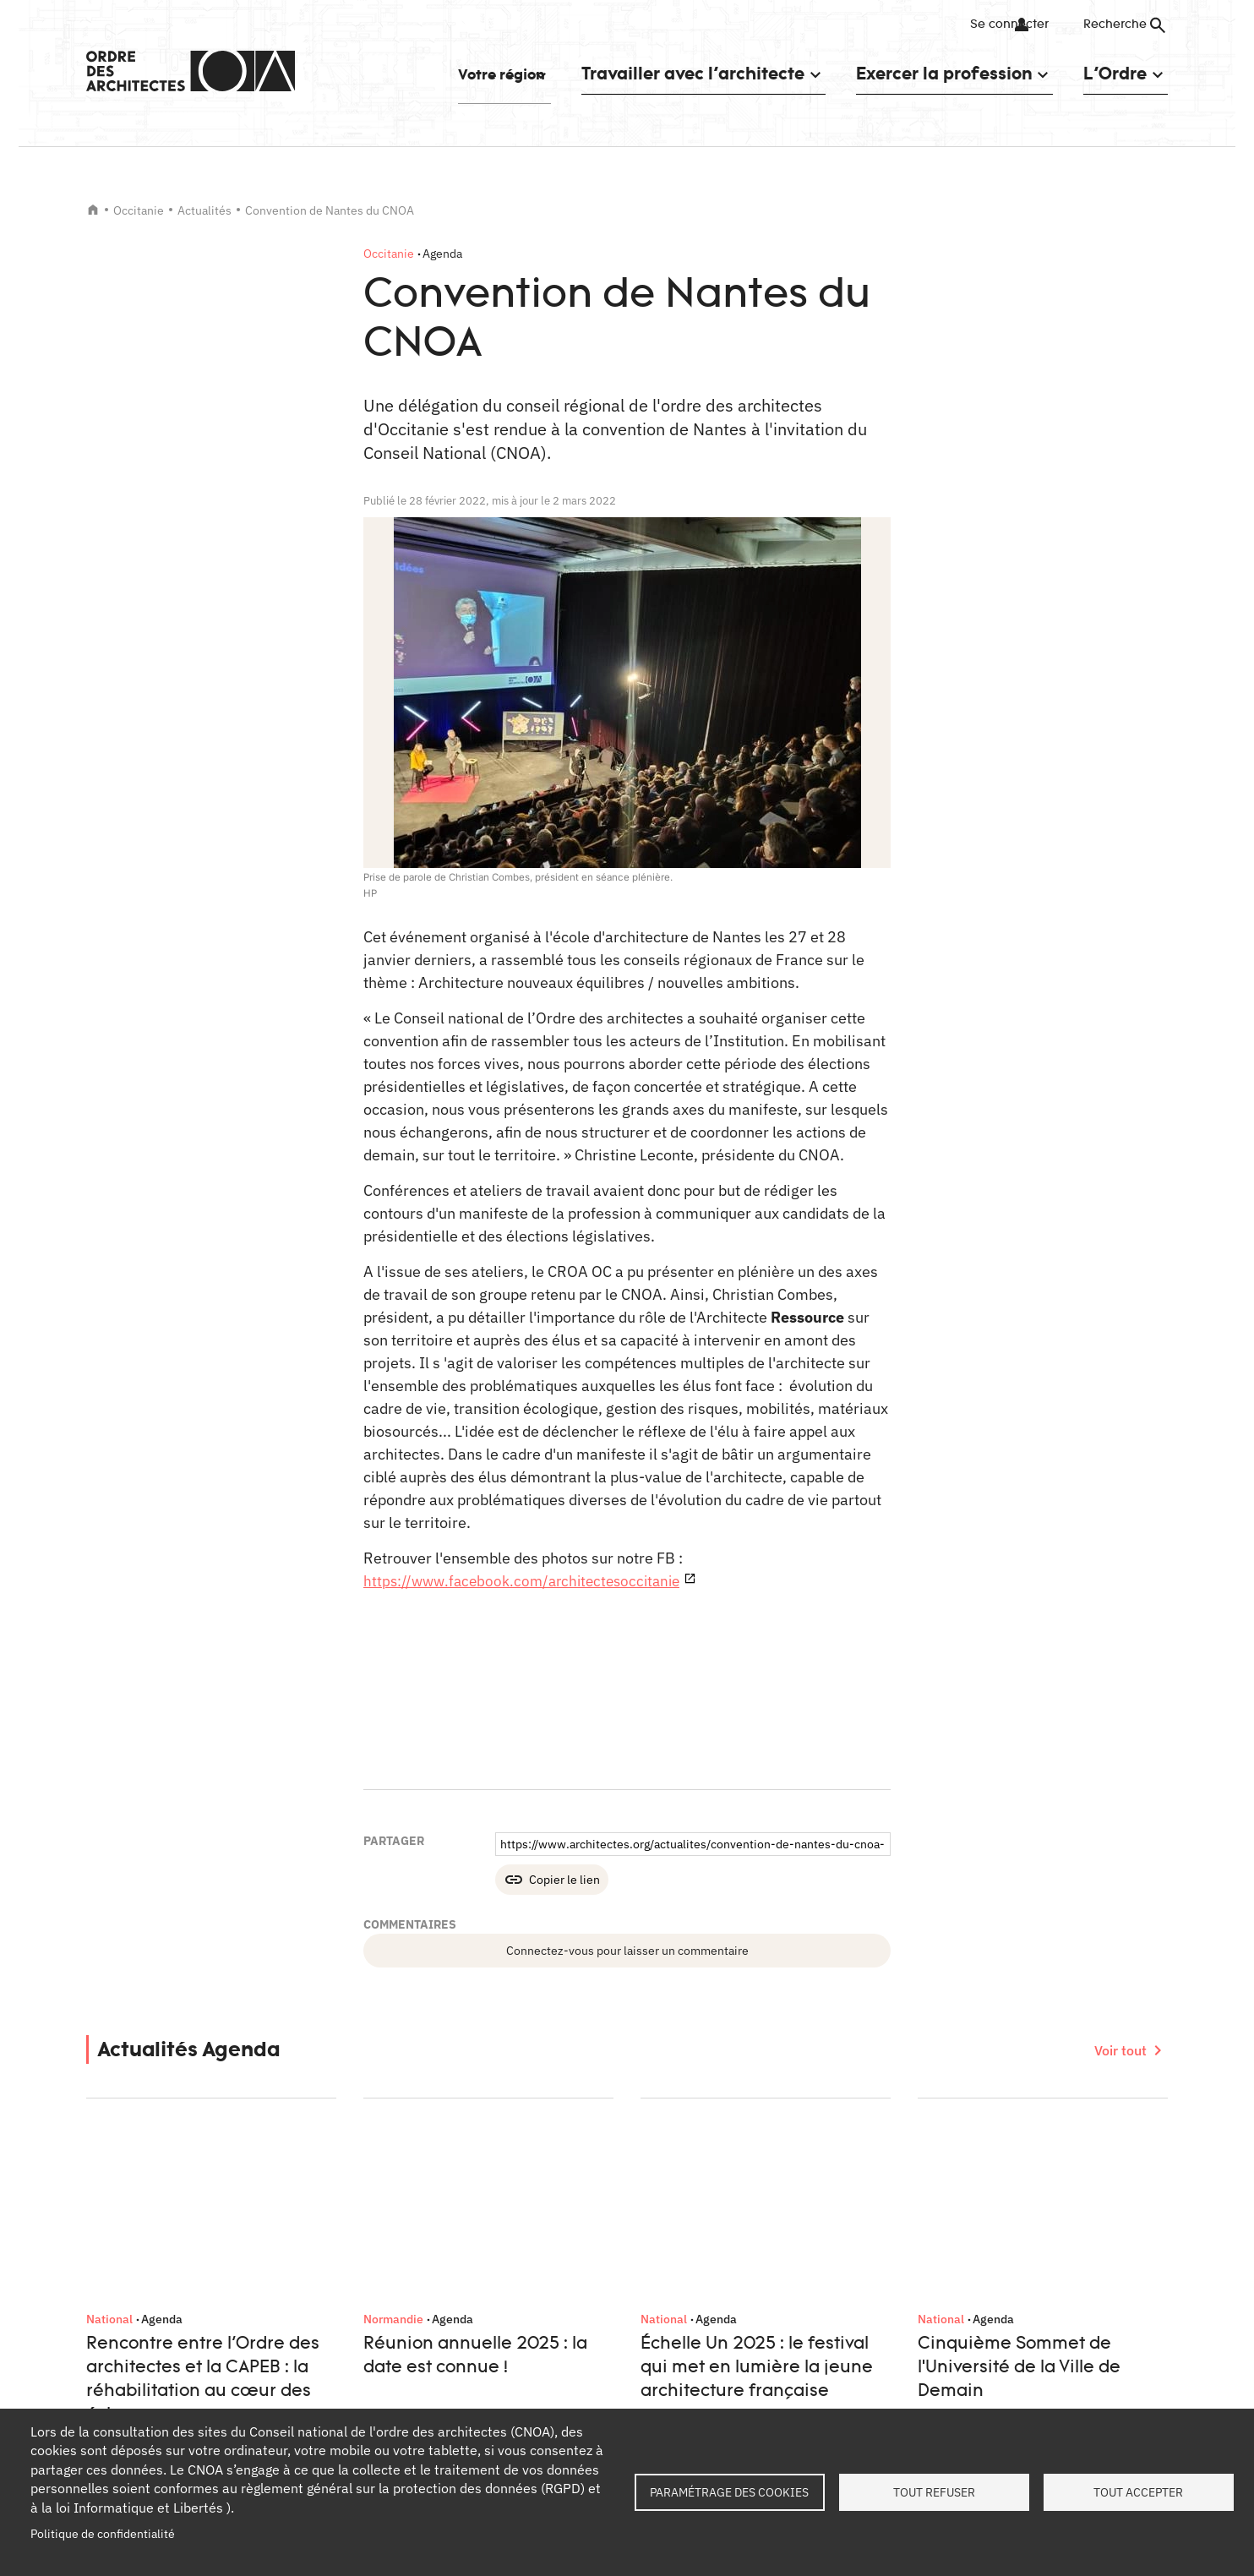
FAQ (908, 2307)
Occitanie (138, 210)
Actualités (204, 210)
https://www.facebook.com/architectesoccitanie (528, 1581)
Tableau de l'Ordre (405, 2277)
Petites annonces (403, 2337)
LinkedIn (985, 2158)
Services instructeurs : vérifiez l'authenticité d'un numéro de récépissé (744, 2286)
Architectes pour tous (684, 2354)
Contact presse (126, 2307)
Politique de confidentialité (102, 2533)
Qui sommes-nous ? (139, 2277)
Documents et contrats (417, 2397)
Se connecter (994, 24)
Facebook (1027, 2158)
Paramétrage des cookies (729, 2492)
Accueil (93, 209)
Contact (918, 2277)
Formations (387, 2307)
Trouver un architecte (413, 2368)
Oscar (642, 2324)
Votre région (479, 73)
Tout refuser (934, 2492)
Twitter (1068, 2158)
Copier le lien (564, 1879)
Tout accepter (1138, 2492)
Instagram (1109, 2158)
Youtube (1151, 2158)
